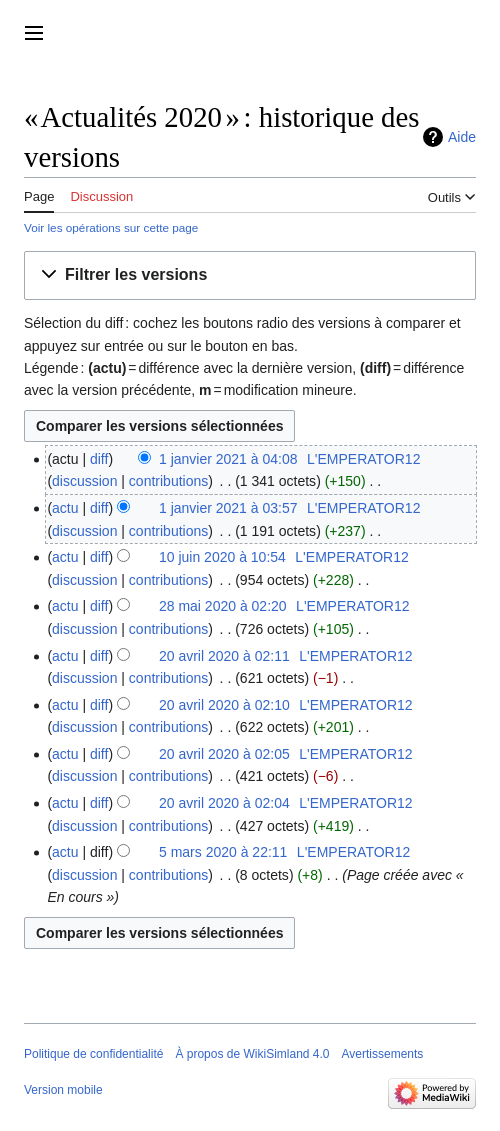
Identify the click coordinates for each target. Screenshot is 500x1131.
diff (99, 459)
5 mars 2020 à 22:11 (223, 852)
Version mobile (63, 1090)
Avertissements (383, 1054)
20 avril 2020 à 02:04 (224, 803)
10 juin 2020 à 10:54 (222, 557)
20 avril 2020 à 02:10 (224, 705)
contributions (168, 481)
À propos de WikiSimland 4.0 (252, 1054)
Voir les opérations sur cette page (111, 227)
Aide (462, 137)
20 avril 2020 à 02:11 (224, 656)
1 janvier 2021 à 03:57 (228, 508)
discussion (84, 481)
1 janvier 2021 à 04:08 (228, 459)
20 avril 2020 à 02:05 (224, 754)
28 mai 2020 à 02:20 (223, 606)
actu (65, 508)
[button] (250, 275)
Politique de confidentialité (93, 1054)
